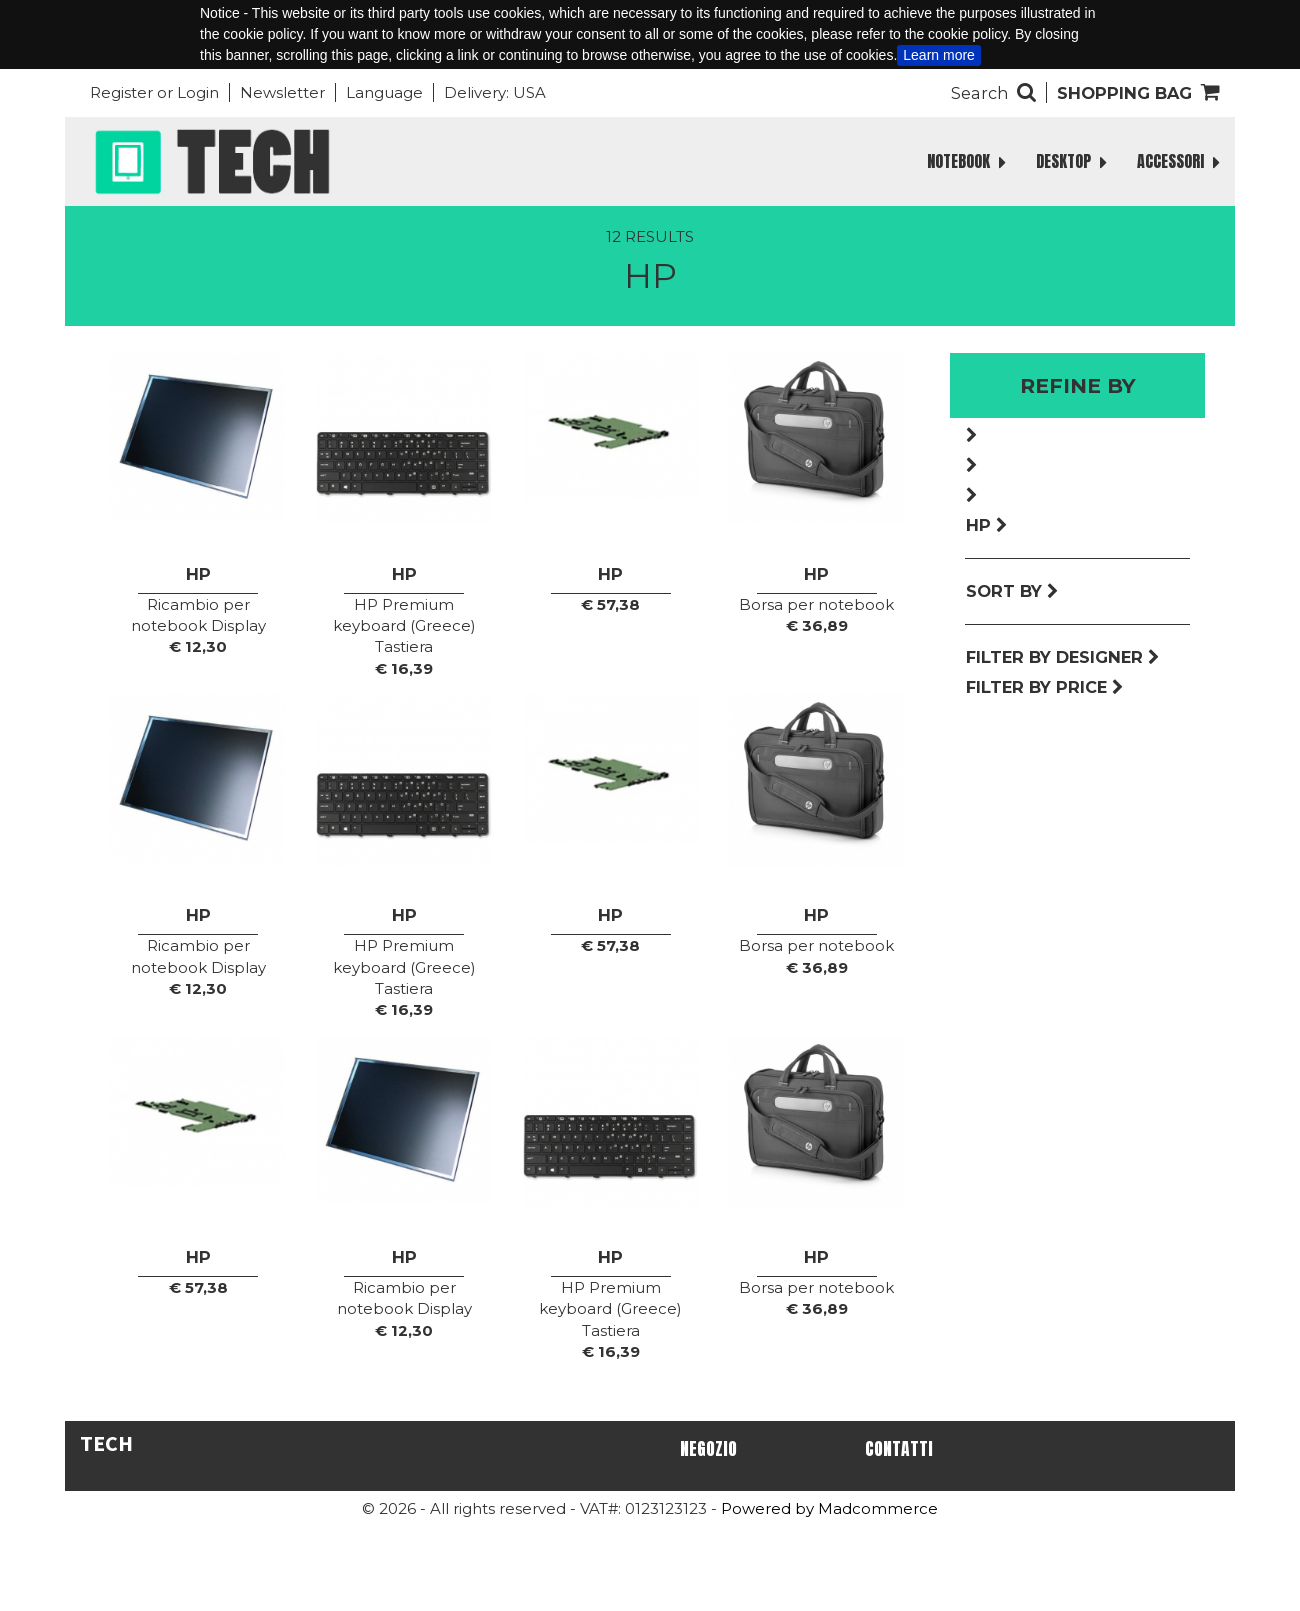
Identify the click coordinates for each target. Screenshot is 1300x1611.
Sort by (1012, 591)
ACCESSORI (1178, 161)
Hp (987, 525)
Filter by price (1045, 687)
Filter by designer (1063, 657)
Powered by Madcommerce (829, 1508)
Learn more (939, 55)
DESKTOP (1071, 161)
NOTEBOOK (966, 161)
